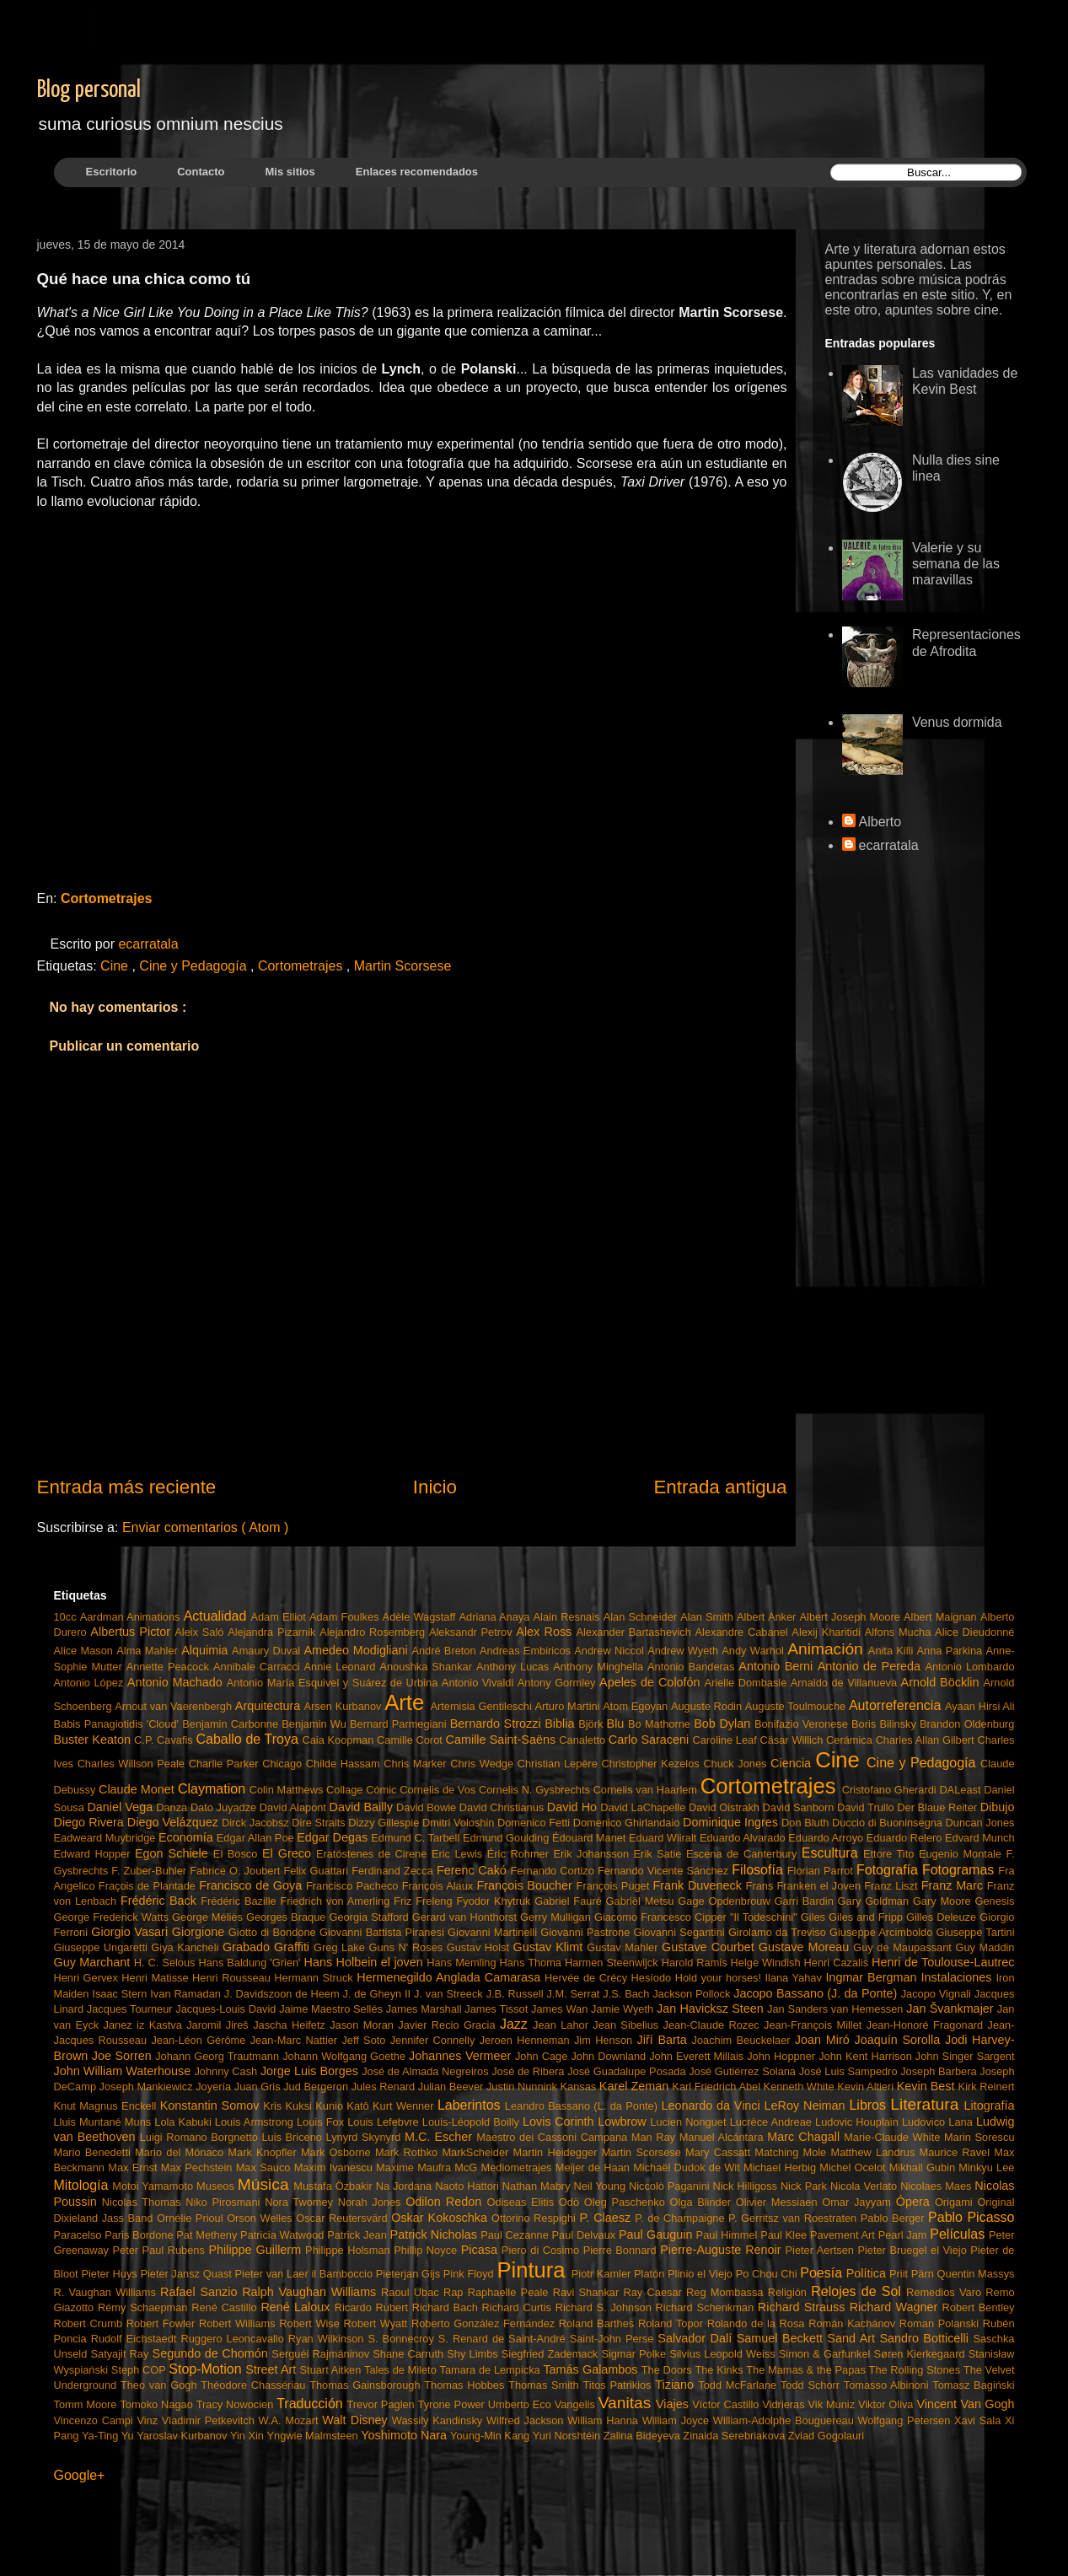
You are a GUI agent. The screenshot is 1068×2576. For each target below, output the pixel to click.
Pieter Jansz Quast (187, 2273)
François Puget (615, 1886)
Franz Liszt (892, 1886)
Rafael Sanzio (201, 2292)
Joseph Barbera (939, 2071)
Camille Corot (411, 1740)
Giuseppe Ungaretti (103, 1947)
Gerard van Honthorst (466, 1917)
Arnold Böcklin (942, 1682)
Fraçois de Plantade (149, 1886)
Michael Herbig (781, 2167)
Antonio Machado (177, 1682)
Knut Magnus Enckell (107, 2106)
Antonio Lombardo (969, 1666)
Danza (173, 1807)
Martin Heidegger (557, 2152)
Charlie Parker (226, 1763)
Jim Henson (605, 2040)
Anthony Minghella (600, 1666)
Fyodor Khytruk (495, 1901)
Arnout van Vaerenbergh (175, 1706)
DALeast (961, 1789)
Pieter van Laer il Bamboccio (305, 2273)
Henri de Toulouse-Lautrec (943, 1962)
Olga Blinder (702, 2202)
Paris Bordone (140, 2235)
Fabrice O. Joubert (236, 1870)
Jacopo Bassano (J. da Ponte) (816, 1993)
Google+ (79, 2475)
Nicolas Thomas (143, 2202)
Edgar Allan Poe (257, 1837)
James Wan (561, 2009)
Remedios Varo (945, 2292)
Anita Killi (892, 1650)
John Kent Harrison (866, 2056)
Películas (959, 2234)
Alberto (880, 822)
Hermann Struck (315, 1977)
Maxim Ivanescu (335, 2167)
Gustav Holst (480, 1947)
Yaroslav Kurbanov (183, 2435)
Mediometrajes (518, 2167)
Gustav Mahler (624, 1947)
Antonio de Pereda (872, 1666)
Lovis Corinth (560, 2121)
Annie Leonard (342, 1666)
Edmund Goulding (507, 1837)
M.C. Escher (440, 2136)
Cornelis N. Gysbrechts (536, 1789)
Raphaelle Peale (510, 2292)
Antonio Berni (777, 1666)
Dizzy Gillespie (385, 1822)
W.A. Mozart (291, 2420)
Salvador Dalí (696, 2338)
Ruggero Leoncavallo (233, 2338)
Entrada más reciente (127, 1487)
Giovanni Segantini (681, 1932)
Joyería (215, 2086)
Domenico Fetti (535, 1822)
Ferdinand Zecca (394, 1870)
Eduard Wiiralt (664, 1837)
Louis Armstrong (256, 2122)
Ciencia (792, 1763)
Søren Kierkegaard (921, 2353)
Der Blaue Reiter (938, 1807)
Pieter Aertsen (822, 2250)
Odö (571, 2202)
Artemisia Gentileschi (482, 1706)
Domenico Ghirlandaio (628, 1822)
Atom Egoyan (637, 1706)
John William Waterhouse (124, 2071)
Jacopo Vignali (937, 1993)
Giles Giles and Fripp (853, 1917)
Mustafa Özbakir (334, 2186)
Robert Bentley (978, 2307)
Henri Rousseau (233, 1977)
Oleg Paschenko (627, 2202)
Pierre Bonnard (622, 2250)
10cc (67, 1617)
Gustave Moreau (806, 1947)
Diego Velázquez (174, 1822)
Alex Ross (546, 1631)
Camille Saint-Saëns (503, 1739)
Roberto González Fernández (485, 2323)
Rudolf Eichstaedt (136, 2338)
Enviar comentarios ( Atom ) (205, 1527)
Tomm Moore (87, 2404)
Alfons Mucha (900, 1632)
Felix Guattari (317, 1870)
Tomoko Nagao (158, 2404)
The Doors (668, 2370)
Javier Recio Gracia (449, 2025)
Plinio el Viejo (702, 2273)
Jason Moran (364, 2025)
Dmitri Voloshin (459, 1822)
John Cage (543, 2056)
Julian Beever (452, 2086)
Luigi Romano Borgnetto (201, 2137)
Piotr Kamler (603, 2273)
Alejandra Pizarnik (273, 1632)
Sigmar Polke (635, 2353)
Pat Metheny (208, 2235)
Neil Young (600, 2186)
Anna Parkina (951, 1650)
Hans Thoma (532, 1962)
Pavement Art (844, 2235)
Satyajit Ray (122, 2353)
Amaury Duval (267, 1650)
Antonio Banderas (692, 1666)
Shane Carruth (410, 2353)
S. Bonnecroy (403, 2338)
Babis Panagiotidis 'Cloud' (118, 1724)
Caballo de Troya (249, 1739)
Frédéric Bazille (240, 1901)
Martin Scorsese (403, 966)
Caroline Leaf (725, 1740)
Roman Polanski (941, 2323)
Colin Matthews (288, 1789)
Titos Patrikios (618, 2385)
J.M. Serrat (574, 1993)
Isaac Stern (121, 1993)
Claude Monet (138, 1789)
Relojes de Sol (858, 2291)
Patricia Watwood (283, 2235)
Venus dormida (957, 722)
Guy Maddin (984, 1947)
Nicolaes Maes (937, 2186)
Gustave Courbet (710, 1947)
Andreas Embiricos (527, 1650)
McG (467, 2167)
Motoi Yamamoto (154, 2186)
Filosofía (759, 1870)
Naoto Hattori (468, 2186)
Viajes (674, 2404)
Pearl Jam (904, 2235)
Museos (217, 2186)
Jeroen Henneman (527, 2040)
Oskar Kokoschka (441, 2217)
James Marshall (425, 2009)
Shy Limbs (474, 2353)
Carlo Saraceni (651, 1739)
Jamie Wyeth (624, 2009)
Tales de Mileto (401, 2370)
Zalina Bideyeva (644, 2435)
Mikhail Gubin (924, 2167)
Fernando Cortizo (554, 1870)
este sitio (947, 295)
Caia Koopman (339, 1740)
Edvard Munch (980, 1837)
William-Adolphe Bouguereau (785, 2420)
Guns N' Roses (407, 1947)
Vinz (149, 2420)
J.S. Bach (627, 1993)
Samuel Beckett (782, 2338)
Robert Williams (239, 2323)
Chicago (284, 1763)
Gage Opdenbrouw (726, 1901)
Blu (617, 1723)
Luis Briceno (293, 2137)
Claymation (214, 1789)
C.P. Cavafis (165, 1740)
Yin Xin (248, 2435)
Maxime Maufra (415, 2167)
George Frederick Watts (113, 1917)
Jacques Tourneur (131, 2009)
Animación (827, 1649)
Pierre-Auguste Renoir (722, 2249)
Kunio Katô (344, 2106)
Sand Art (853, 2338)
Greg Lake (341, 1947)
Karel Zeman (635, 2086)
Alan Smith (708, 1617)
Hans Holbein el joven (365, 1962)
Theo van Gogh (161, 2385)
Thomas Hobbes (466, 2385)
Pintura (533, 2270)
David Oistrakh (726, 1807)
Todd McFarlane (739, 2385)
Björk (592, 1724)
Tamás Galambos (592, 2369)
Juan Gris (258, 2086)
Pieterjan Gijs (409, 2273)
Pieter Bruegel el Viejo (913, 2250)
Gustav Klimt (550, 1947)
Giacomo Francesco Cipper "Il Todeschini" (697, 1917)
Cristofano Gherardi (891, 1789)
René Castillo (225, 2307)
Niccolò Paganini (671, 2186)
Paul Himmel (728, 2235)
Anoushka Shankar (427, 1666)
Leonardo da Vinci (712, 2105)
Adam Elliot (279, 1617)
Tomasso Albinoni (888, 2385)
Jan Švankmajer (951, 2008)
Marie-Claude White (894, 2137)
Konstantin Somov (211, 2105)
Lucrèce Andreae (772, 2122)
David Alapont (295, 1807)
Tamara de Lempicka (492, 2370)
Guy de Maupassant (904, 1947)
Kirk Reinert (986, 2086)
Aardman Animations (132, 1617)
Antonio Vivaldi (480, 1682)
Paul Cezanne (515, 2235)
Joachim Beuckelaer (743, 2040)
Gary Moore (944, 1901)
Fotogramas (960, 1870)
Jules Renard (385, 2086)
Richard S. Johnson (605, 2307)
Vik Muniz (833, 2404)
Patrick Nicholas (435, 2234)
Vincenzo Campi (95, 2420)
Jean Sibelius (628, 2025)
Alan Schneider (642, 1617)
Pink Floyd (470, 2273)
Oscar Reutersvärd (343, 2218)
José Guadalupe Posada (628, 2071)
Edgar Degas (334, 1837)
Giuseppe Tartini (976, 1932)
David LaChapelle (644, 1807)
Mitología (83, 2185)
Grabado (248, 1947)
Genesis (995, 1901)
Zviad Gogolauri (826, 2435)
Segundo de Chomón (212, 2353)
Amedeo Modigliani (358, 1650)
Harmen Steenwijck (613, 1962)
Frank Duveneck (699, 1885)
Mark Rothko (408, 2152)
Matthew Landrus (874, 2152)
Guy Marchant (94, 1962)
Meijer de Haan (594, 2167)
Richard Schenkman (707, 2307)
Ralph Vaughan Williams (311, 2292)
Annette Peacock (169, 1666)
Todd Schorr (812, 2385)
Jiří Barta (664, 2039)
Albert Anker (768, 1617)
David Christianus (503, 1807)
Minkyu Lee (986, 2167)
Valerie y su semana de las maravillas (956, 563)
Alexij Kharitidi (828, 1632)
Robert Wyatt (377, 2323)
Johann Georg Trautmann (218, 2056)
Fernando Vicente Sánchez (665, 1870)
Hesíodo (653, 1977)
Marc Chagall (805, 2136)
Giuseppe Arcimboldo (883, 1932)
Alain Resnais (569, 1617)
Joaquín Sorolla (900, 2039)
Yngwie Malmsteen (314, 2435)
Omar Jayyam (859, 2202)
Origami (956, 2202)
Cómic (383, 1789)
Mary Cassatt (719, 2152)
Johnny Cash (227, 2071)
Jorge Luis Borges (311, 2071)
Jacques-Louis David (227, 2009)
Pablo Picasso (971, 2217)
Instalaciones (958, 1977)
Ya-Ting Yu (109, 2435)
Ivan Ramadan (186, 1993)
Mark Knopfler (264, 2152)
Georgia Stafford (371, 1917)
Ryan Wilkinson (328, 2338)
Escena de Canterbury (744, 1853)
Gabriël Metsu (642, 1901)
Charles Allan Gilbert (927, 1740)
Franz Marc (954, 1885)
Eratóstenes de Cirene (374, 1853)
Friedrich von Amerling (337, 1901)
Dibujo (997, 1807)
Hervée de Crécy (588, 1977)
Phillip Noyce (427, 2250)
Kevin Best (927, 2086)
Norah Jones (371, 2202)
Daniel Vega (121, 1807)
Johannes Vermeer (462, 2055)
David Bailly (363, 1807)
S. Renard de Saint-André (504, 2338)
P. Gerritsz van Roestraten (794, 2218)
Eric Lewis (459, 1853)
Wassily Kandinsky (439, 2420)
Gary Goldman (875, 1901)
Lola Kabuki (184, 2122)
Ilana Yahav (795, 1977)
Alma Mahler (148, 1650)
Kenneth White (801, 2086)
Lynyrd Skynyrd (365, 2137)
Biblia (561, 1723)
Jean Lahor (563, 2025)
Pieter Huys (110, 2273)
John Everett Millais (698, 2056)
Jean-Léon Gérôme (200, 2040)
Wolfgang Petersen (906, 2420)
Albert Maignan (942, 1617)
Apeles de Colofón (652, 1682)
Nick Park (805, 2186)
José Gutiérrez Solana (743, 2071)
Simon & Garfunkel (826, 2353)
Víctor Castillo (727, 2404)
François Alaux (439, 1886)
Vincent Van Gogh (965, 2404)
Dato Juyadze (225, 1807)
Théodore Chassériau (255, 2385)
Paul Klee (785, 2235)
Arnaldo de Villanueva (846, 1682)
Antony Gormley (558, 1682)
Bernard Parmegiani (400, 1724)
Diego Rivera (90, 1822)
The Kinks (720, 2370)
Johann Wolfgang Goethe (345, 2056)
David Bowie (427, 1807)
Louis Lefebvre (384, 2122)
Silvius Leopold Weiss (724, 2353)
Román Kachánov (853, 2323)
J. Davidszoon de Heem (283, 1993)
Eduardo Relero (906, 1837)
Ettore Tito (891, 1853)
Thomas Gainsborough (366, 2385)
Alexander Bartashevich (635, 1632)
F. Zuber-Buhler (150, 1870)
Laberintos (471, 2105)
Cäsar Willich (793, 1740)
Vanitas (627, 2403)
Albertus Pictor (132, 1631)
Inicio (435, 1487)
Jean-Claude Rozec (714, 2025)
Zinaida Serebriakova (735, 2435)
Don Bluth (806, 1822)
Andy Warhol (754, 1650)
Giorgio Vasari (131, 1932)
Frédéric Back (161, 1900)
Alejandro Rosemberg (374, 1632)
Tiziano (676, 2384)
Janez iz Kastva (145, 2025)
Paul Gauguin (657, 2234)
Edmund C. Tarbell (417, 1837)
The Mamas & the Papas (807, 2370)
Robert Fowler (162, 2323)
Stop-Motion (207, 2369)
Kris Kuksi (289, 2106)
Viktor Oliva (887, 2404)
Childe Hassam (345, 1763)
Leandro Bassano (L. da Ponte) (583, 2106)
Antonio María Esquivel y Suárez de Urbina (334, 1682)
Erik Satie (660, 1853)
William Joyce (677, 2420)
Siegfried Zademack (552, 2353)
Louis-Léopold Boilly (472, 2122)
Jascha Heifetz (291, 2025)
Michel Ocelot (853, 2167)
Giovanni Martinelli (494, 1932)
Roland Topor (672, 2323)
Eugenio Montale (962, 1853)
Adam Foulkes (346, 1617)
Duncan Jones (980, 1822)
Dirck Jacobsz (257, 1822)
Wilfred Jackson (526, 2420)
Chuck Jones (736, 1763)
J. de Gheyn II (378, 1993)
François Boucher (526, 1885)
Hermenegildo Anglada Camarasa (451, 1977)
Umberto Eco (521, 2404)
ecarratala (889, 845)
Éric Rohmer (520, 1853)
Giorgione (200, 1932)
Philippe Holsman (349, 2250)
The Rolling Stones (916, 2370)
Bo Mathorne (661, 1724)
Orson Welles (261, 2218)
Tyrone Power (453, 2404)
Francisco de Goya (252, 1885)
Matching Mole (792, 2152)
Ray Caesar (654, 2292)
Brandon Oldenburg (967, 1724)
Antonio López (90, 1682)
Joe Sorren (123, 2055)
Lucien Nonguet (689, 2122)
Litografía (988, 2105)
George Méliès (209, 1917)
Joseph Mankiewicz (147, 2086)
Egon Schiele (174, 1853)
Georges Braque (288, 1917)
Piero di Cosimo (542, 2250)
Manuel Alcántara (723, 2137)
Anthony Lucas (514, 1666)
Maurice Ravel (957, 2152)
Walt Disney (357, 2420)
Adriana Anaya (496, 1617)
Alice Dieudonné (974, 1632)
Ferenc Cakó (474, 1870)
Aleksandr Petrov (472, 1632)
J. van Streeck (450, 1993)
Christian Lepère (560, 1763)
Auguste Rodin (708, 1706)
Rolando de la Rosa (758, 2323)
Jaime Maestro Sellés (332, 2009)
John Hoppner (782, 2056)
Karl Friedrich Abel (717, 2086)
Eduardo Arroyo (827, 1837)
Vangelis (576, 2404)
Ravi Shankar (588, 2292)
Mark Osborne (338, 2152)
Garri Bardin (806, 1901)
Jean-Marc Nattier (296, 2040)
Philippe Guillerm (256, 2249)
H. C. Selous (166, 1962)
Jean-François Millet (815, 2025)
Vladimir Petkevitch (210, 2420)
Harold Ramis (696, 1962)
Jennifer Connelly (435, 2040)
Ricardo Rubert (373, 2307)
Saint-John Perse (614, 2338)
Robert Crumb (90, 2323)
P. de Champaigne (681, 2218)
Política (867, 2273)
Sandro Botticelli (926, 2338)
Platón (651, 2273)
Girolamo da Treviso (778, 1932)
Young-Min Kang (491, 2435)
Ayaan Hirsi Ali (980, 1706)
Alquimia (206, 1650)
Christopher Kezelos (652, 1763)
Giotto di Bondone (273, 1932)
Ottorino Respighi (535, 2218)
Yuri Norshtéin (568, 2435)
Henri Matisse (156, 1977)
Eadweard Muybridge (106, 1837)
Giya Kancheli (187, 1947)
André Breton (445, 1650)
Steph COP (140, 2370)
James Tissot (497, 2009)
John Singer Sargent (965, 2056)
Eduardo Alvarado (744, 1837)
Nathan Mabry (538, 2186)
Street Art (272, 2369)
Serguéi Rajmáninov (322, 2353)
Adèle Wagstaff (421, 1617)
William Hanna (604, 2420)
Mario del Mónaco (181, 2152)
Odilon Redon (445, 2201)
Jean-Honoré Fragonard (927, 2025)
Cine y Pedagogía (194, 966)
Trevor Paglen (381, 2404)
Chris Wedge (483, 1763)
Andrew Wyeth (684, 1650)
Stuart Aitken (332, 2370)
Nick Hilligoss (747, 2186)
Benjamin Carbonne (232, 1724)
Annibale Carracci (258, 1666)
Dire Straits (320, 1822)
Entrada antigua (719, 1487)
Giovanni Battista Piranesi (383, 1932)
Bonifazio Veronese (802, 1724)
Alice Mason (85, 1650)
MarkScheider (477, 2152)
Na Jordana (405, 2186)
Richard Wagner (896, 2307)
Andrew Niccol (610, 1650)
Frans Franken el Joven (805, 1886)
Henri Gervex (88, 1977)
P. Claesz (607, 2217)
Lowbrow (624, 2121)
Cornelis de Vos (439, 1789)
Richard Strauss (804, 2307)
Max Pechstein (198, 2167)
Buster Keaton (94, 1739)
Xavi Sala (979, 2420)
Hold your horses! (720, 1977)
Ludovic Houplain (858, 2122)
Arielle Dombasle (748, 1682)
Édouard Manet (590, 1837)
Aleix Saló (201, 1632)
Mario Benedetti (95, 2152)
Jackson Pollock (692, 1993)
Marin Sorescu (979, 2137)
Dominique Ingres (732, 1822)
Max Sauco (265, 2167)
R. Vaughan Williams (107, 2292)
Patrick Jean (358, 2235)
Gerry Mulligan (557, 1917)
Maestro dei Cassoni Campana (553, 2137)
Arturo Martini (568, 1706)
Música (265, 2184)
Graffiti (294, 1947)
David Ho (573, 1807)
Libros (869, 2105)
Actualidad (217, 1616)
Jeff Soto (365, 2040)
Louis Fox (322, 2122)
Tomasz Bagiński (973, 2385)
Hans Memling (463, 1962)
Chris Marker (417, 1763)
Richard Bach (447, 2307)
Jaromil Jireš (219, 2025)
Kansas (580, 2086)
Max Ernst (134, 2167)
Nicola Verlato (865, 2186)
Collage (346, 1789)
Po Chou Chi (768, 2273)
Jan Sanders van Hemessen (836, 2009)
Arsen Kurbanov (344, 1706)
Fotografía (889, 1870)
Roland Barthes (598, 2323)
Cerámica (851, 1740)
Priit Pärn (913, 2273)
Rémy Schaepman (144, 2307)
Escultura (832, 1853)
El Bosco (237, 1853)
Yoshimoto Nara (405, 2435)
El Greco (289, 1853)
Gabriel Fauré (569, 1901)
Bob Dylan (724, 1723)
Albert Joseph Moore (852, 1617)
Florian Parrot (821, 1870)
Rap (455, 2292)
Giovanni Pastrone (586, 1932)
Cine (115, 966)
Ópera (915, 2201)
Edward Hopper (95, 1853)
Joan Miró (825, 2039)
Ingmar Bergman (872, 1977)
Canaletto (584, 1740)
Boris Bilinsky (885, 1724)
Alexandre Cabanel (743, 1632)
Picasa (481, 2249)
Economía (187, 1837)
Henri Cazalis (838, 1962)
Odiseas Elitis (522, 2202)
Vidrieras (785, 2404)
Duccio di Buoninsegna (889, 1822)
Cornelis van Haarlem (646, 1789)
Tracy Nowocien (236, 2404)
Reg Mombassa (727, 2292)
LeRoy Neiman (807, 2105)
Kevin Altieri (867, 2086)
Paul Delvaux (585, 2235)
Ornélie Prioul (192, 2218)
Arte (407, 1702)
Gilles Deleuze (942, 1917)
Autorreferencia (897, 1705)
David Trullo (867, 1807)
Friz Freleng (425, 1901)
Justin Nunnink (523, 2086)
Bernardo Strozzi (497, 1723)
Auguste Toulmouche (797, 1706)
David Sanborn (800, 1807)
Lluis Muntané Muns (104, 2122)
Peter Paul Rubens (160, 2250)
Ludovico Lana (939, 2122)
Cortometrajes (106, 898)
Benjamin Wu (316, 1724)
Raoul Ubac (412, 2292)
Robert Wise (311, 2323)
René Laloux (297, 2307)
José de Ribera (529, 2071)
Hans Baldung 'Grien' (250, 1962)
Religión (790, 2292)
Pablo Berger (894, 2218)
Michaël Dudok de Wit (688, 2167)
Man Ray (655, 2137)
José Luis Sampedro (850, 2071)
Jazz (516, 2024)
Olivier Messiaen (779, 2202)
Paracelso (79, 2235)
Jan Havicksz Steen (712, 2008)
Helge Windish (767, 1962)
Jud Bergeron (317, 2086)
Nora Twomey (301, 2202)
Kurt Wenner (405, 2106)
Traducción (311, 2403)
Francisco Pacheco (354, 1886)
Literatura (926, 2104)
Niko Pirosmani (225, 2202)
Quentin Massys (976, 2273)
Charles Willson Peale (133, 1763)
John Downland (610, 2056)
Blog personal (89, 90)
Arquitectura (269, 1706)
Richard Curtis (518, 2307)
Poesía (822, 2273)
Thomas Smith (545, 2385)
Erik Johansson (594, 1853)
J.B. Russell (516, 1993)
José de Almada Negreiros (426, 2071)
